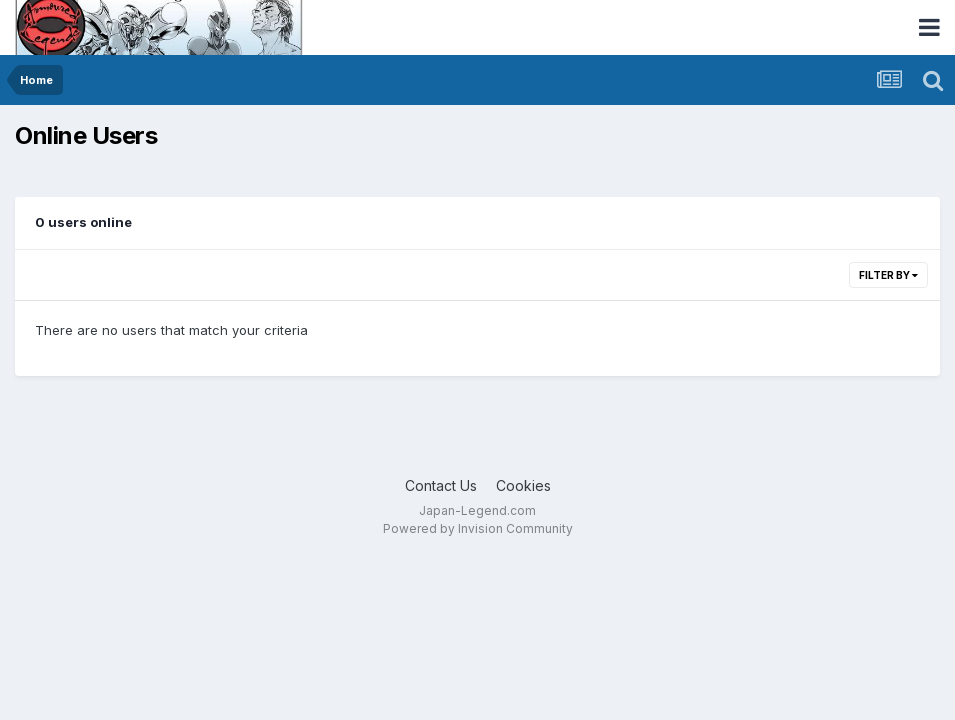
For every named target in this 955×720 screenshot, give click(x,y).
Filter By (888, 275)
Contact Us (441, 485)
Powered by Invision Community (478, 528)
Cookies (523, 485)
